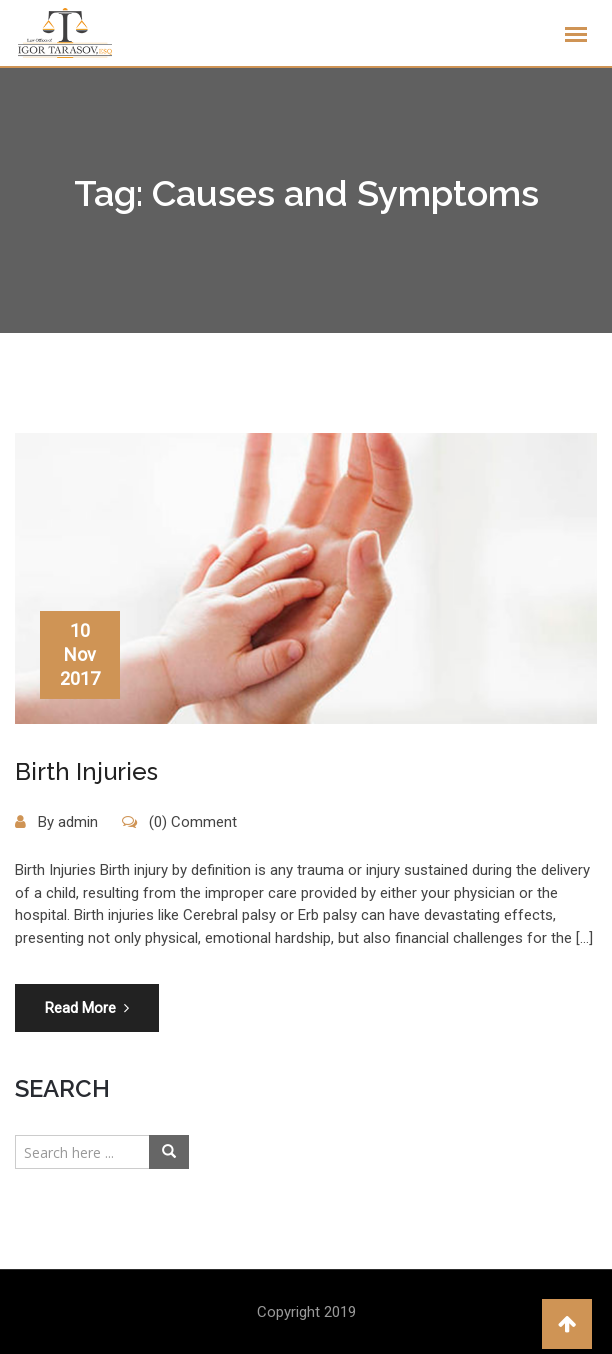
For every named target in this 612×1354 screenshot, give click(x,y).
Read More (87, 1008)
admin (78, 822)
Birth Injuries (86, 771)
